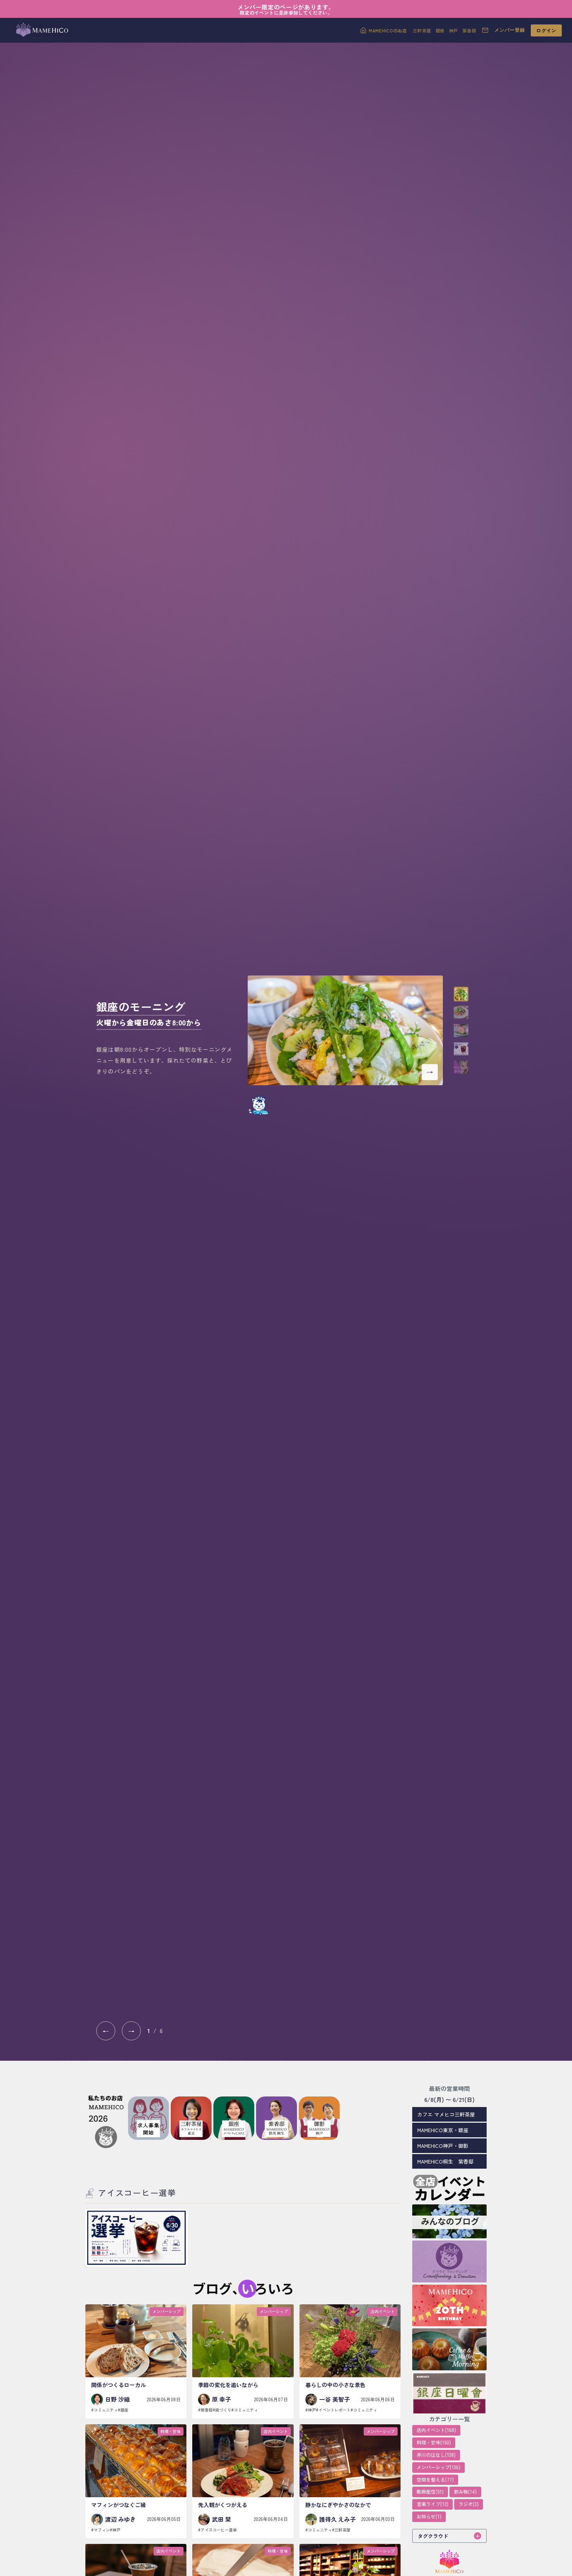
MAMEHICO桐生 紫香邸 (445, 2161)
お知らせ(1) (429, 2516)
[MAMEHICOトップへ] (41, 30)
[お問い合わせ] (485, 30)
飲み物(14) (465, 2491)
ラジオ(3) (469, 2504)
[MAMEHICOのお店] (383, 30)
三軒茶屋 (422, 30)
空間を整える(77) (435, 2479)
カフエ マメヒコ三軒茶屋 (446, 2114)
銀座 (440, 30)
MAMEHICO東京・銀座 (442, 2130)
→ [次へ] (131, 2031)
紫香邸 (469, 30)
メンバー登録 (509, 30)
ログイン (546, 30)
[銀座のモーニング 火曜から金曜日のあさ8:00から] (345, 1030)
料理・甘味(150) (434, 2442)
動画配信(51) (430, 2491)
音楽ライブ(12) (432, 2504)
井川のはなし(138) (436, 2454)
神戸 (453, 30)
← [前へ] (106, 2031)
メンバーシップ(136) (438, 2467)
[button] (461, 994)
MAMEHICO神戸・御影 (442, 2145)
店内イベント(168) (436, 2429)
